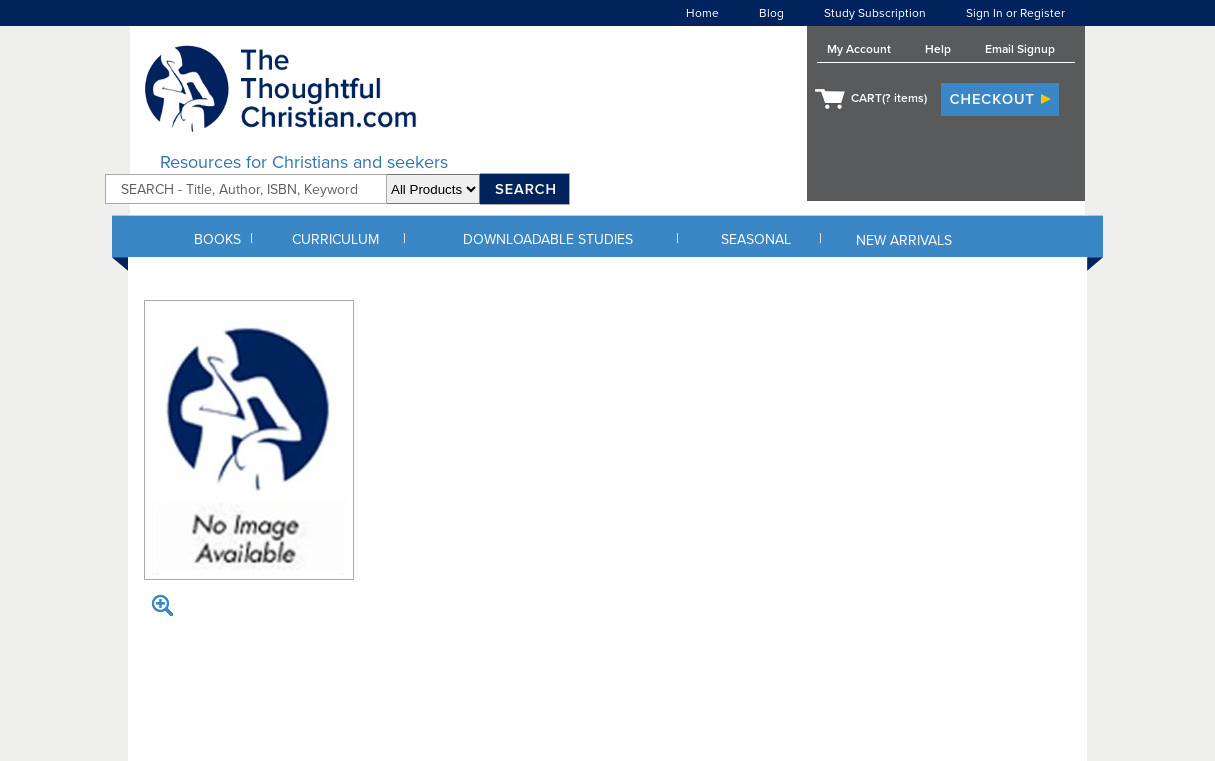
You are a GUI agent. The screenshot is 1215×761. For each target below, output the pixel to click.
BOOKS (217, 239)
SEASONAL (756, 239)
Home (702, 13)
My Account (859, 49)
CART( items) (889, 98)
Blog (771, 13)
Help (938, 49)
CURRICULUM (335, 239)
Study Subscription (875, 13)
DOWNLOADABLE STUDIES (548, 239)
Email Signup (1020, 49)
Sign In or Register (1015, 13)
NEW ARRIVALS (904, 240)
